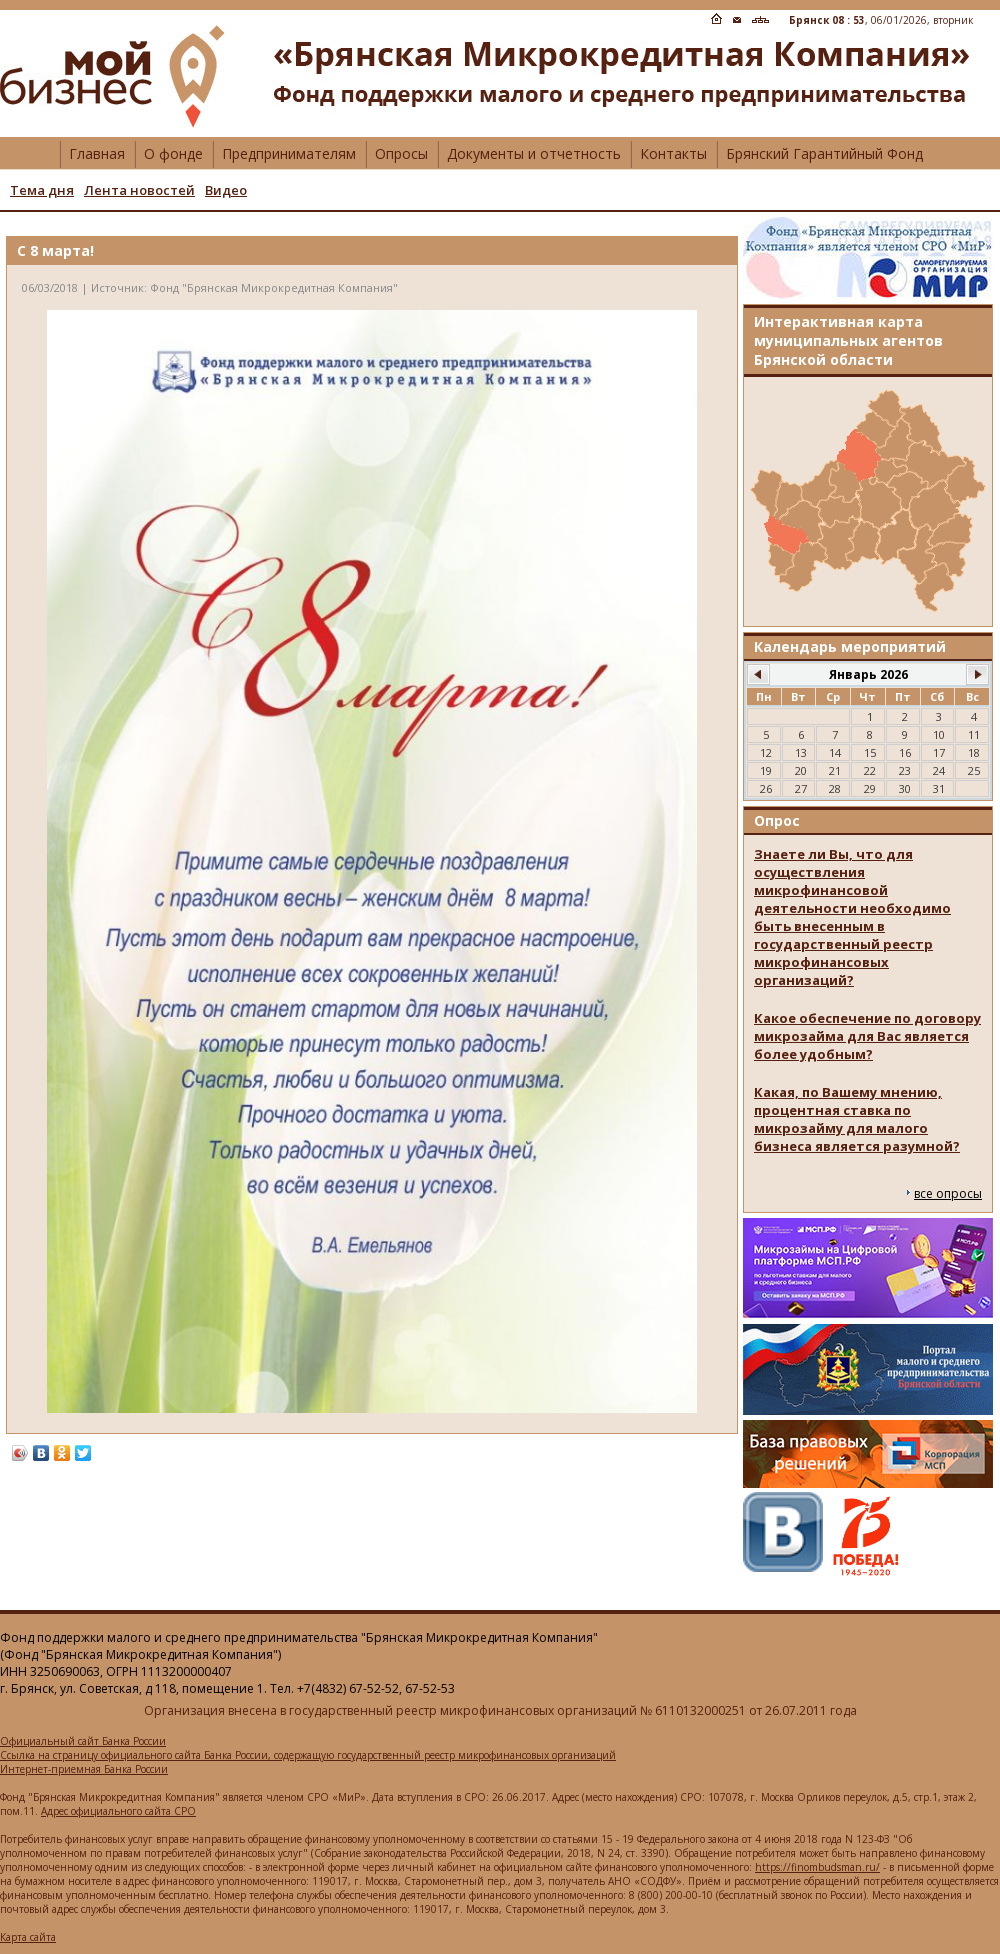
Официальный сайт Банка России (83, 1741)
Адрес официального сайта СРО (118, 1811)
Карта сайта (28, 1937)
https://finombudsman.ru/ (817, 1867)
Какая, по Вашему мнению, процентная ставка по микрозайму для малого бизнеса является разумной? (857, 1119)
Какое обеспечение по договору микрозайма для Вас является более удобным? (867, 1036)
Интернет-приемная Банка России (84, 1769)
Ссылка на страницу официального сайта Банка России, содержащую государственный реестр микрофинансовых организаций (308, 1755)
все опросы (948, 1193)
